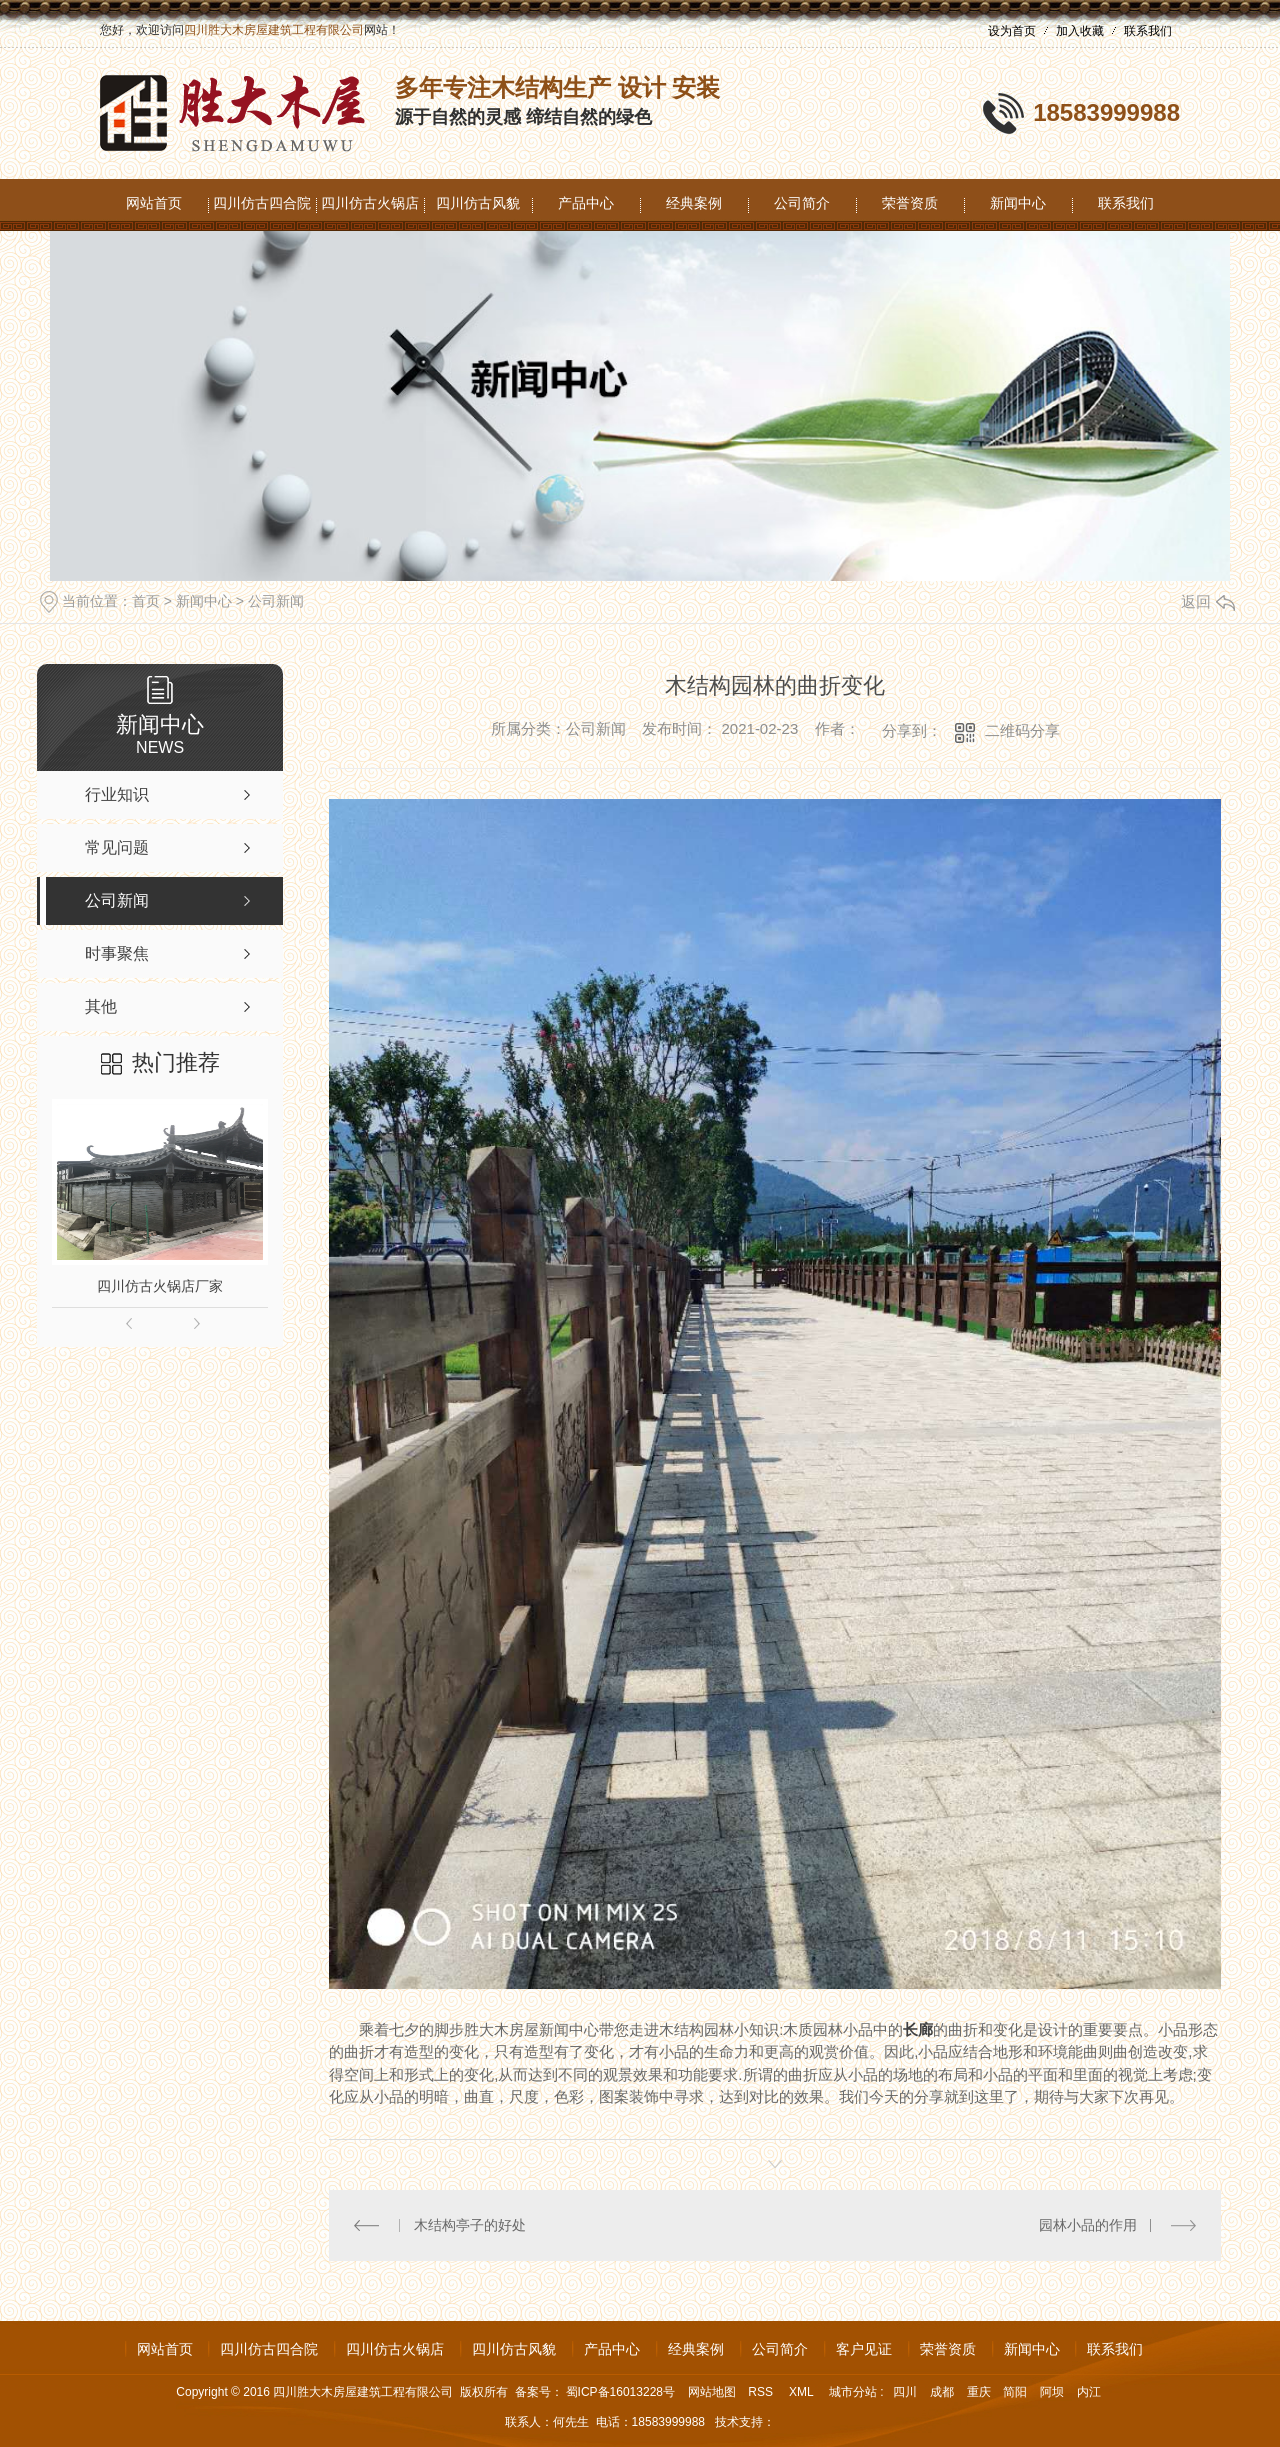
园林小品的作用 (1088, 2225)
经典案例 (694, 203)
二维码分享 (1022, 730)
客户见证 (864, 2349)
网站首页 (154, 203)
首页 (146, 601)
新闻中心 (1018, 203)
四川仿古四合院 (262, 203)
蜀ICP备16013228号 (620, 2392)
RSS (762, 2392)
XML (803, 2392)
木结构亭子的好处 (470, 2225)
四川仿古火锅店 (370, 203)
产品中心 (586, 203)
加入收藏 (1080, 31)
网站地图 (712, 2392)
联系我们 (1148, 31)
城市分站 (853, 2392)
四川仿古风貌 (478, 203)
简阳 (1015, 2392)
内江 (1089, 2392)
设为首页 (1012, 31)
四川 (905, 2392)
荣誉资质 (910, 203)
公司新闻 (276, 601)
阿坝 (1052, 2392)
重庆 (979, 2392)
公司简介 (802, 203)
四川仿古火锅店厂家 (160, 1286)
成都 (942, 2392)
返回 (1208, 601)
